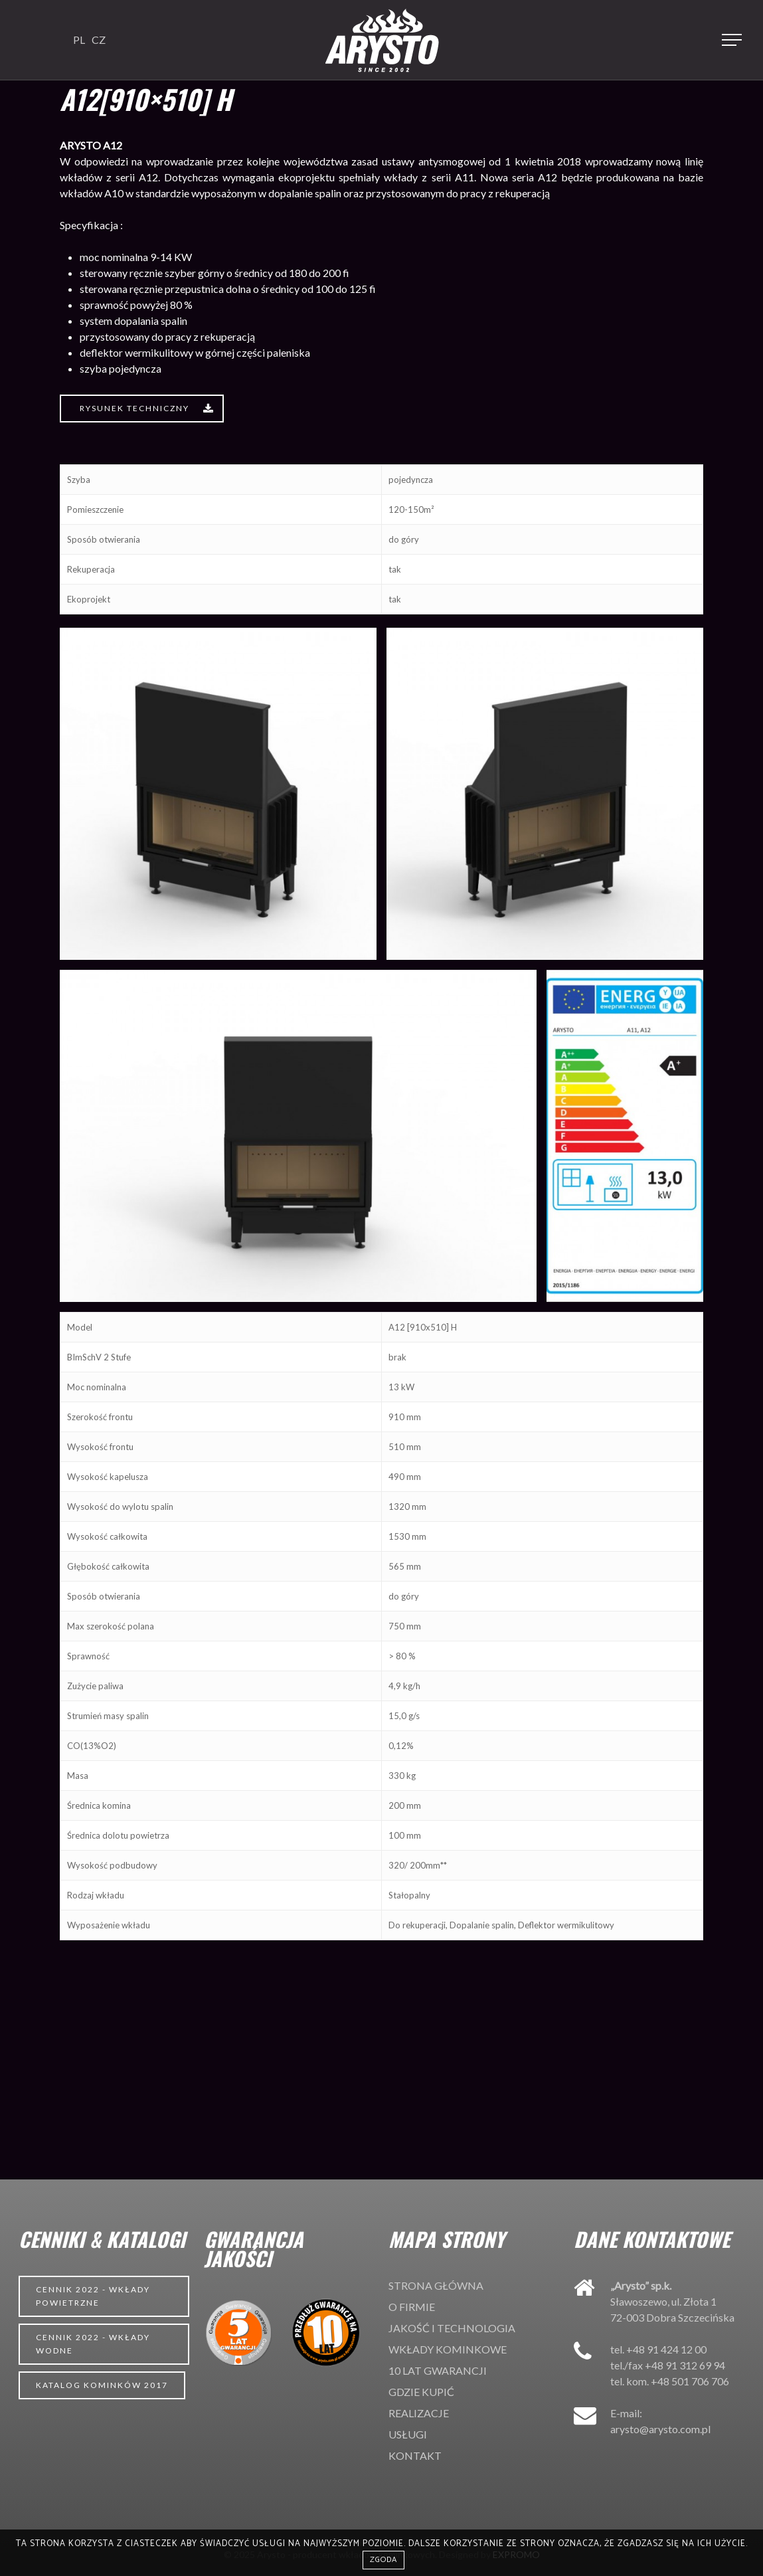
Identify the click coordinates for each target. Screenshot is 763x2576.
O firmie (411, 2306)
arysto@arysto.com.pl (660, 2429)
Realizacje (418, 2413)
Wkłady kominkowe (447, 2349)
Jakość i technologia (451, 2328)
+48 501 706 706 (690, 2381)
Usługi (407, 2434)
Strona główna (435, 2285)
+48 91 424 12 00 (666, 2349)
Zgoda (383, 2559)
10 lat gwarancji (437, 2370)
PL (79, 39)
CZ (99, 39)
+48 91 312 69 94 (685, 2365)
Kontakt (415, 2455)
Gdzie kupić (421, 2391)
